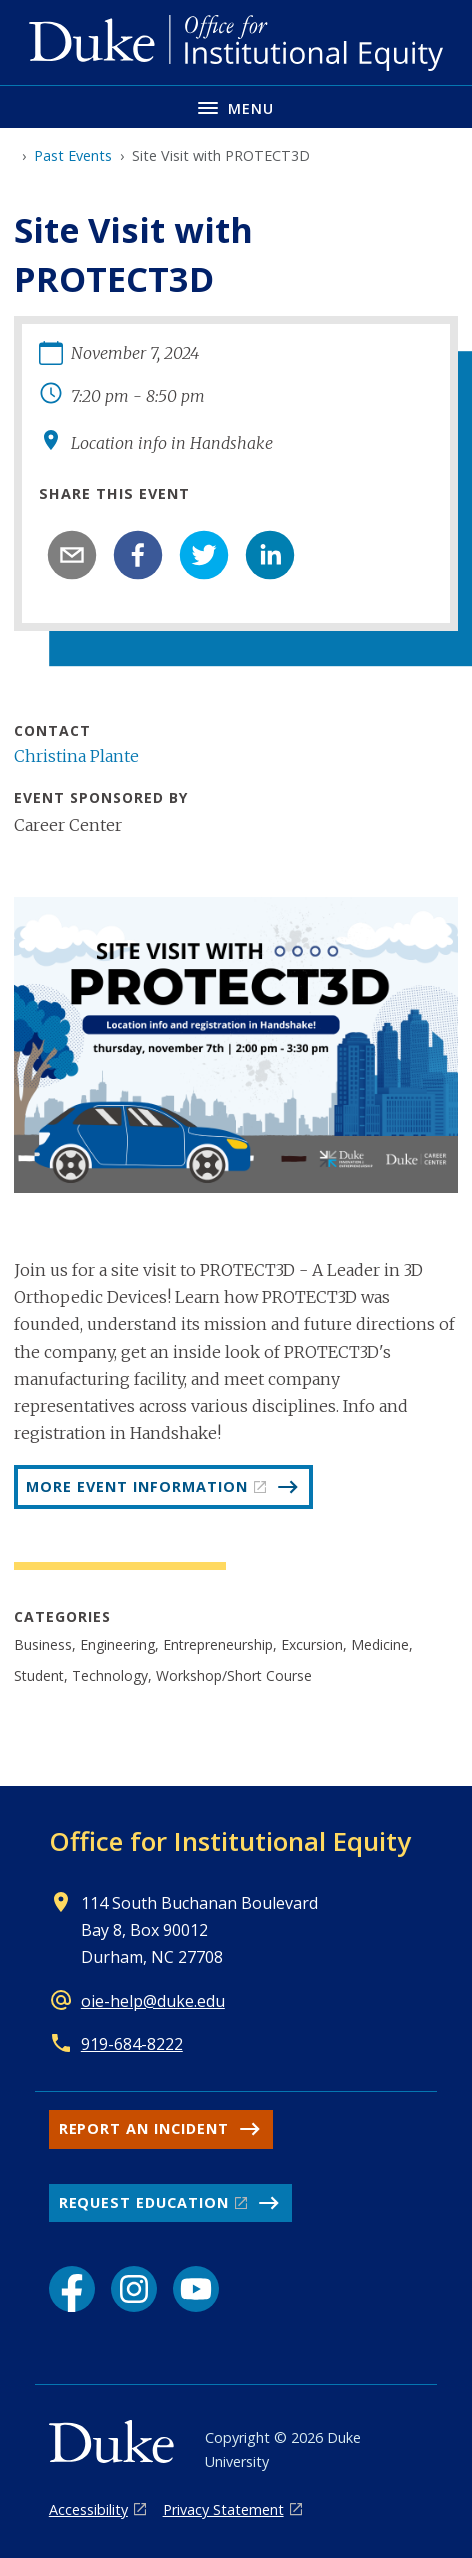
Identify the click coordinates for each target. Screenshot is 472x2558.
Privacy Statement (223, 2509)
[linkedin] (270, 555)
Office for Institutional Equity (230, 1841)
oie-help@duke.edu (153, 2001)
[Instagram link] (134, 2289)
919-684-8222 (132, 2044)
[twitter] (204, 555)
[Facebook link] (72, 2289)
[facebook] (138, 555)
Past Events (73, 155)
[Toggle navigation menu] (236, 106)
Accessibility (88, 2509)
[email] (72, 555)
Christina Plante (76, 756)
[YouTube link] (196, 2289)
